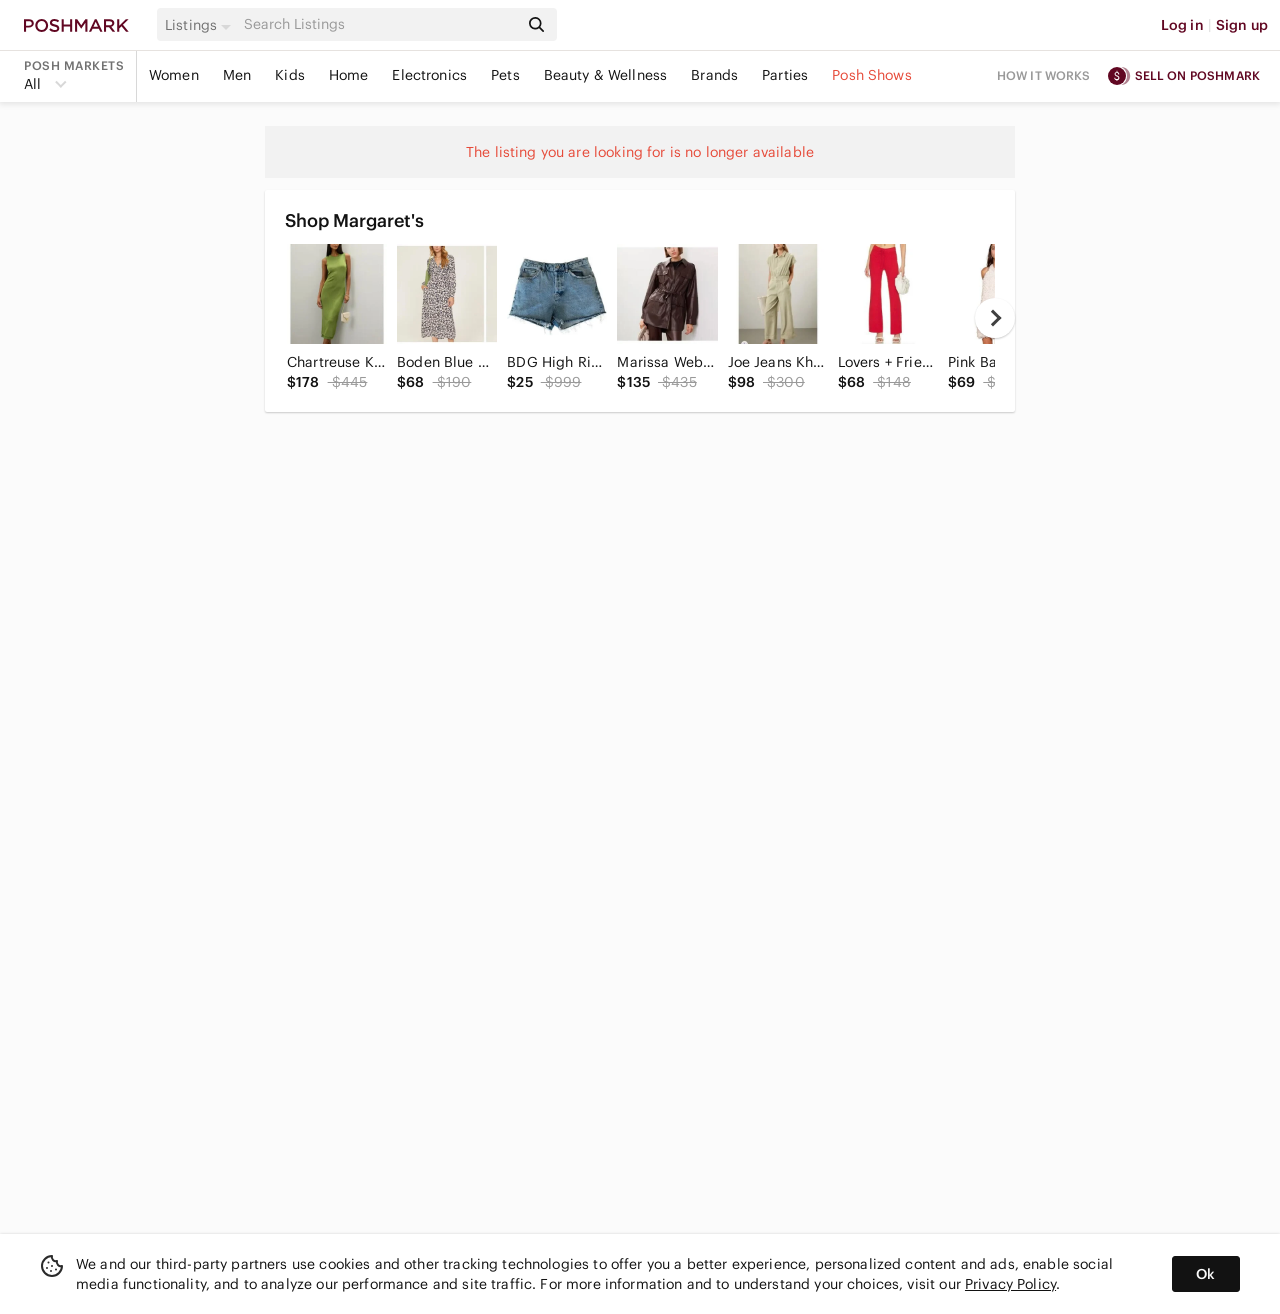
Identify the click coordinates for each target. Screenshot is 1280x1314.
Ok (1205, 1274)
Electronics (429, 75)
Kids (290, 75)
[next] (995, 318)
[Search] (379, 24)
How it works (1044, 75)
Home (349, 75)
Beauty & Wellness (606, 75)
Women (174, 75)
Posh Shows (872, 75)
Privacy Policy (1010, 1284)
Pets (505, 75)
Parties (785, 75)
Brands (714, 75)
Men (237, 75)
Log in (1182, 25)
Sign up (1242, 25)
